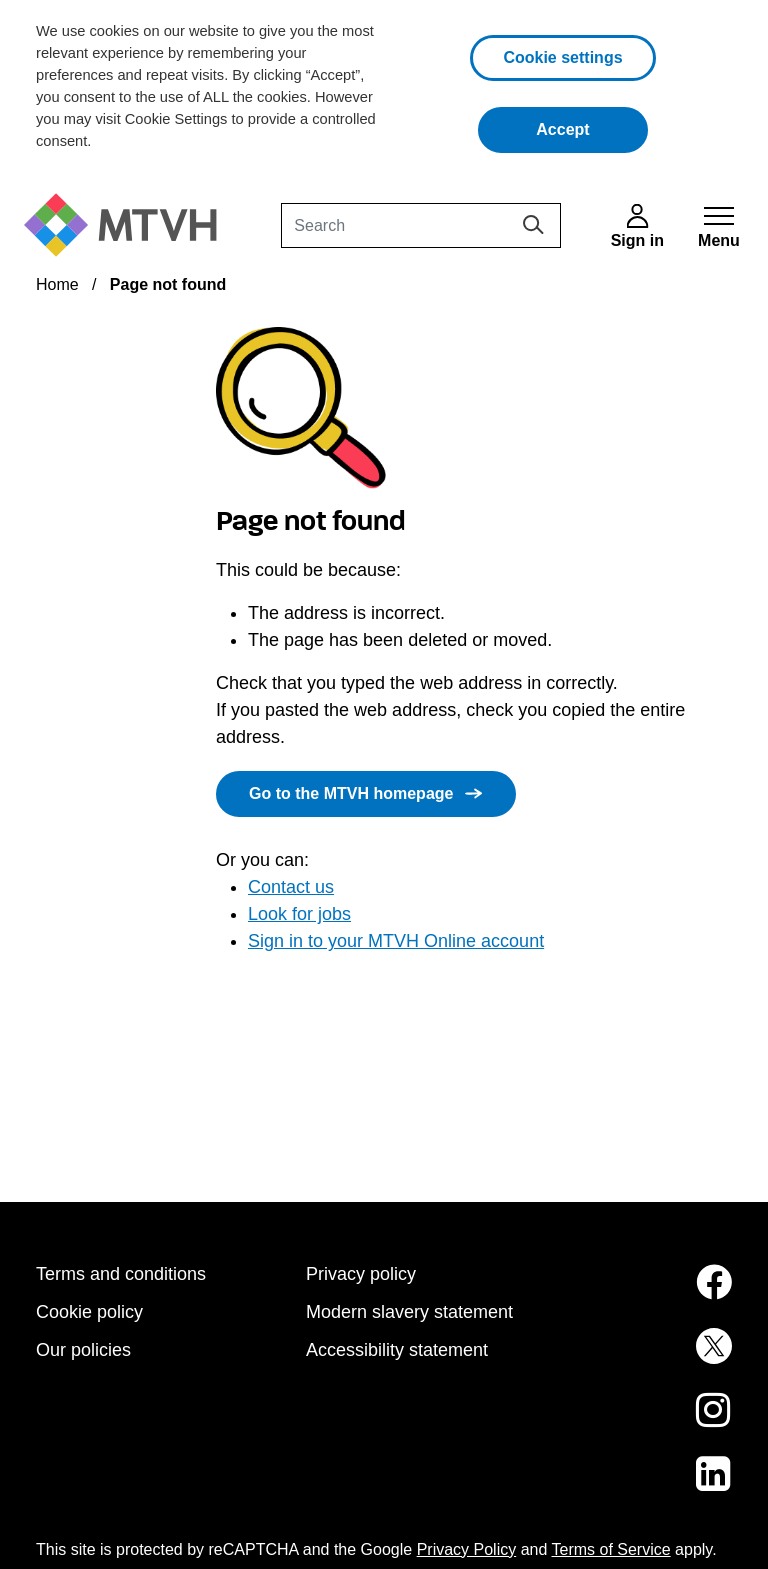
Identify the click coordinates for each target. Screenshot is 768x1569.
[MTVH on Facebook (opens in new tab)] (654, 1294)
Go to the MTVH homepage (351, 793)
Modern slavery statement (409, 1312)
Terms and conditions (121, 1274)
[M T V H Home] (128, 225)
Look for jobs (299, 914)
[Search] (421, 225)
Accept (592, 127)
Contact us (291, 887)
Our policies (83, 1350)
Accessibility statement (397, 1350)
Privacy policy (361, 1274)
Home (57, 284)
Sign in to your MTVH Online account (396, 941)
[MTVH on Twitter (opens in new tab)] (654, 1358)
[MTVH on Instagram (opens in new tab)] (654, 1422)
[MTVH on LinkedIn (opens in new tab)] (654, 1486)
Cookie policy (89, 1312)
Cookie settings (562, 57)
